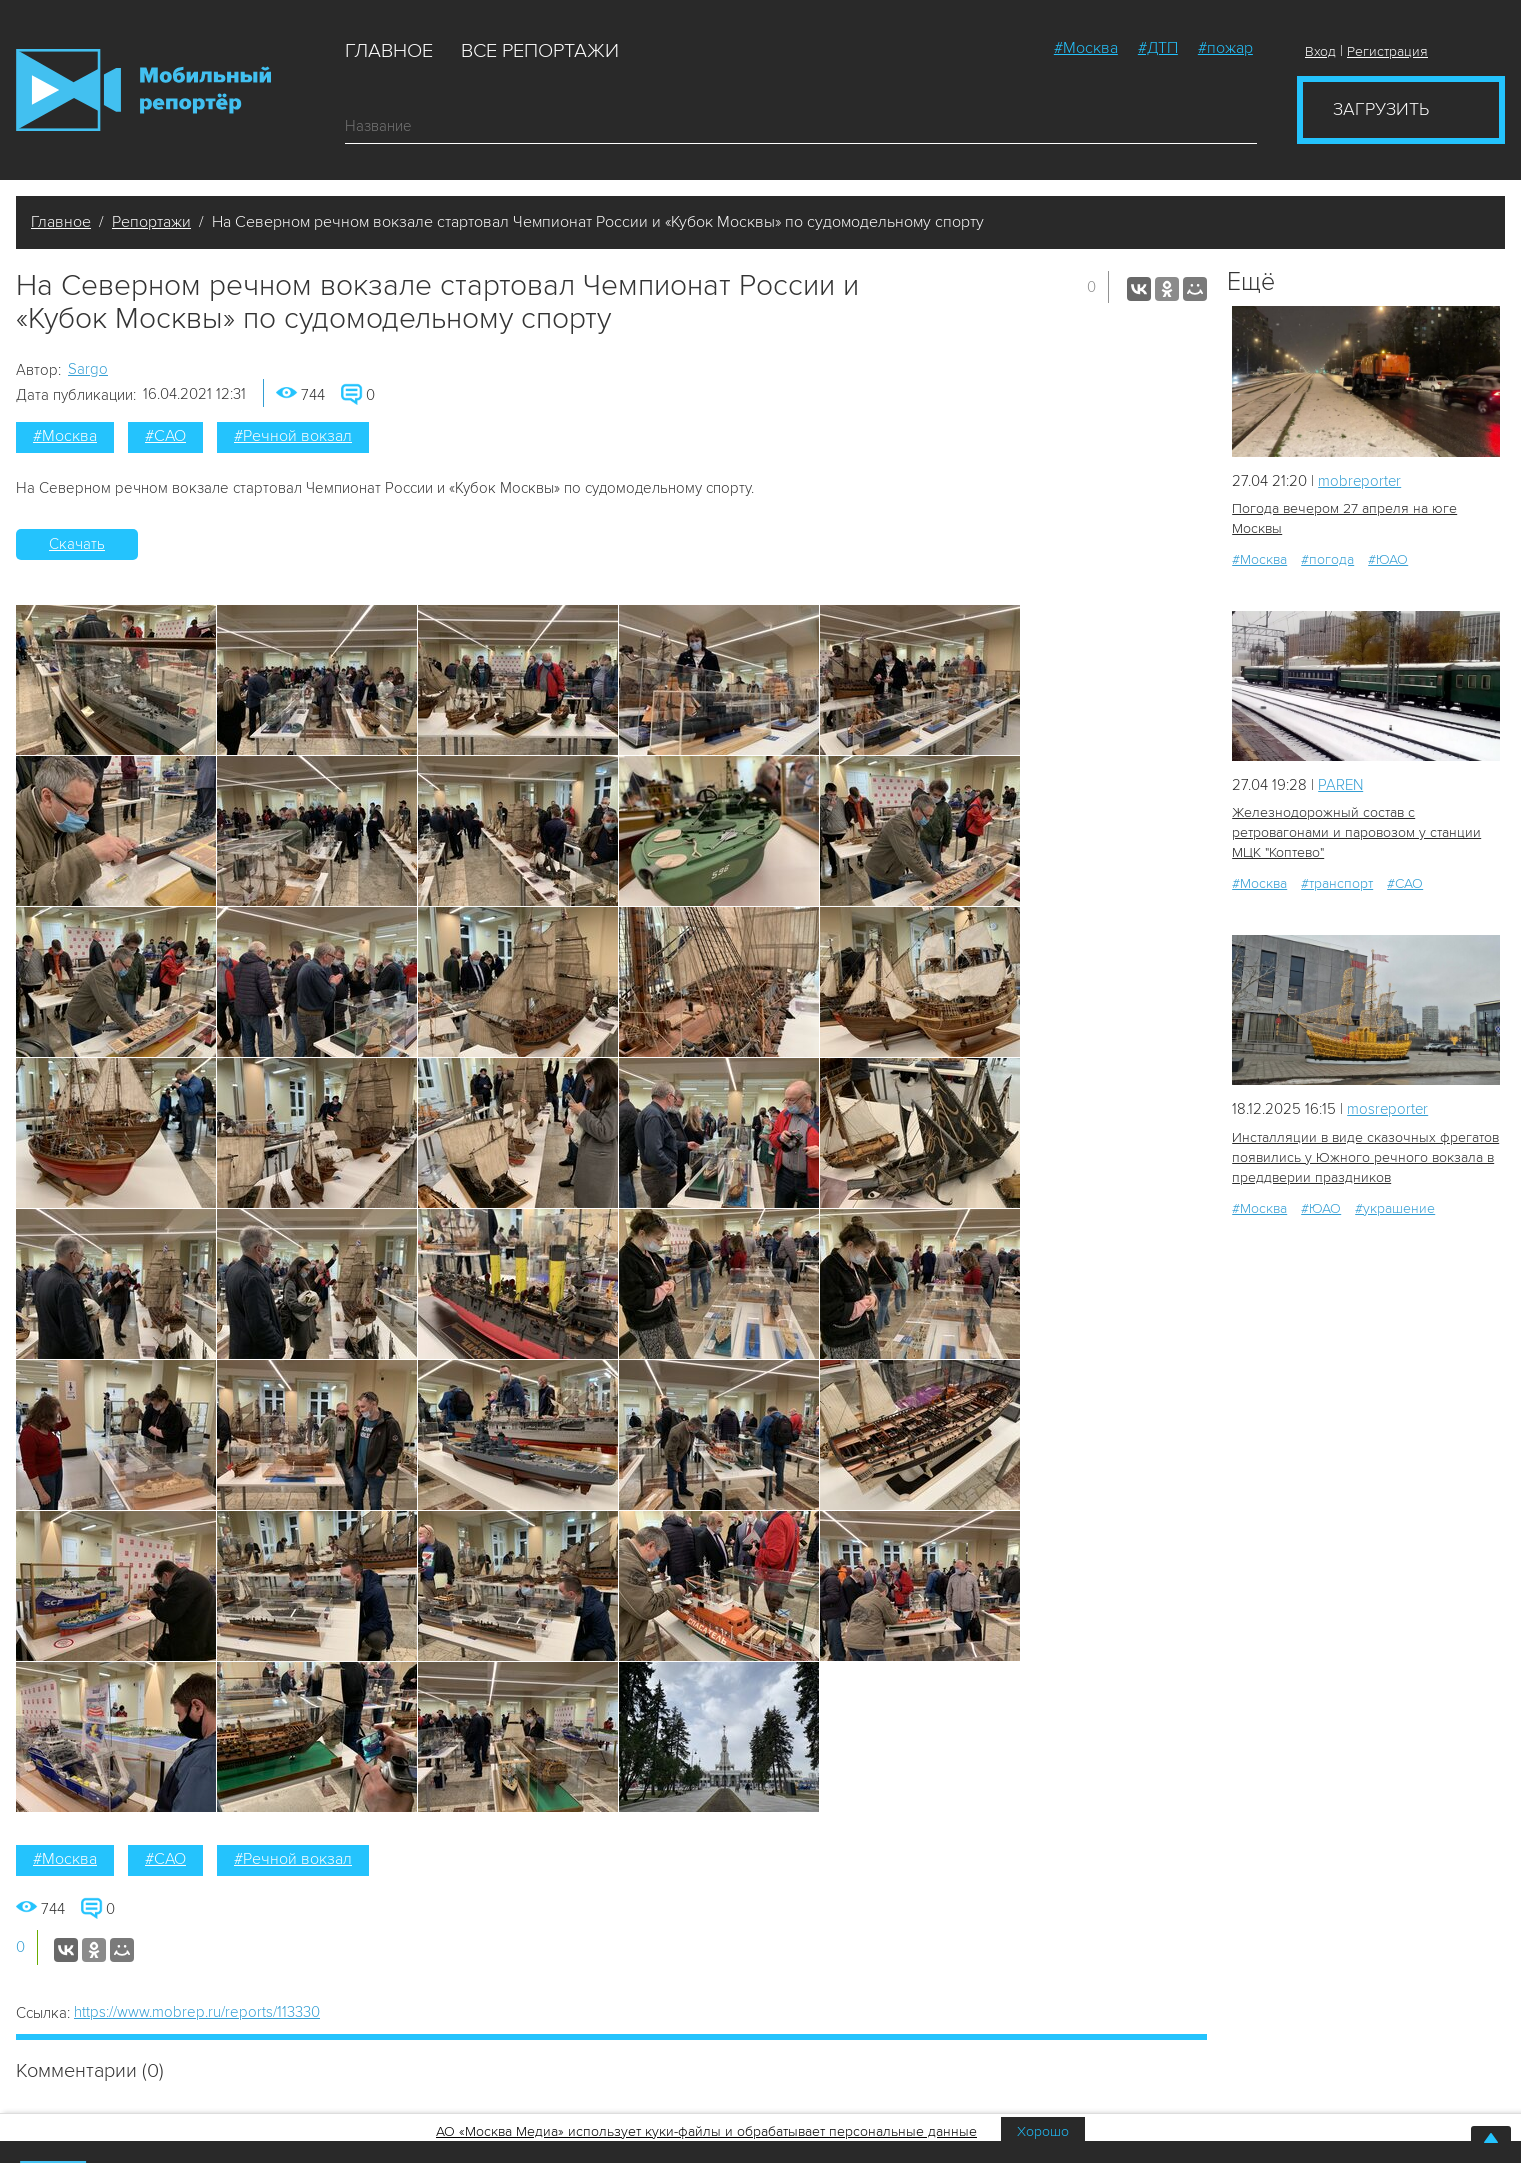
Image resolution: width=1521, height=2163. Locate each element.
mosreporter (1388, 1109)
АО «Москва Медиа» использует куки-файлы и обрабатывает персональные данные (706, 2131)
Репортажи (151, 222)
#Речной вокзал (293, 436)
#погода (1327, 559)
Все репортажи (540, 51)
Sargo (88, 369)
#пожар (1225, 48)
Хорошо (1043, 2131)
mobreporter (1360, 481)
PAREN (1340, 785)
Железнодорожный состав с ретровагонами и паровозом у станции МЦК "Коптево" (1356, 832)
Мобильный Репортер (143, 90)
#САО (165, 436)
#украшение (1395, 1207)
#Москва (1086, 48)
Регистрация (1387, 51)
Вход (1320, 51)
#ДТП (1158, 48)
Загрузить (1381, 109)
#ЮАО (1388, 559)
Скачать (77, 544)
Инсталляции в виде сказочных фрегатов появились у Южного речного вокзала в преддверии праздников (1365, 1156)
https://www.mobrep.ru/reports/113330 (197, 2012)
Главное (389, 51)
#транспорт (1337, 883)
